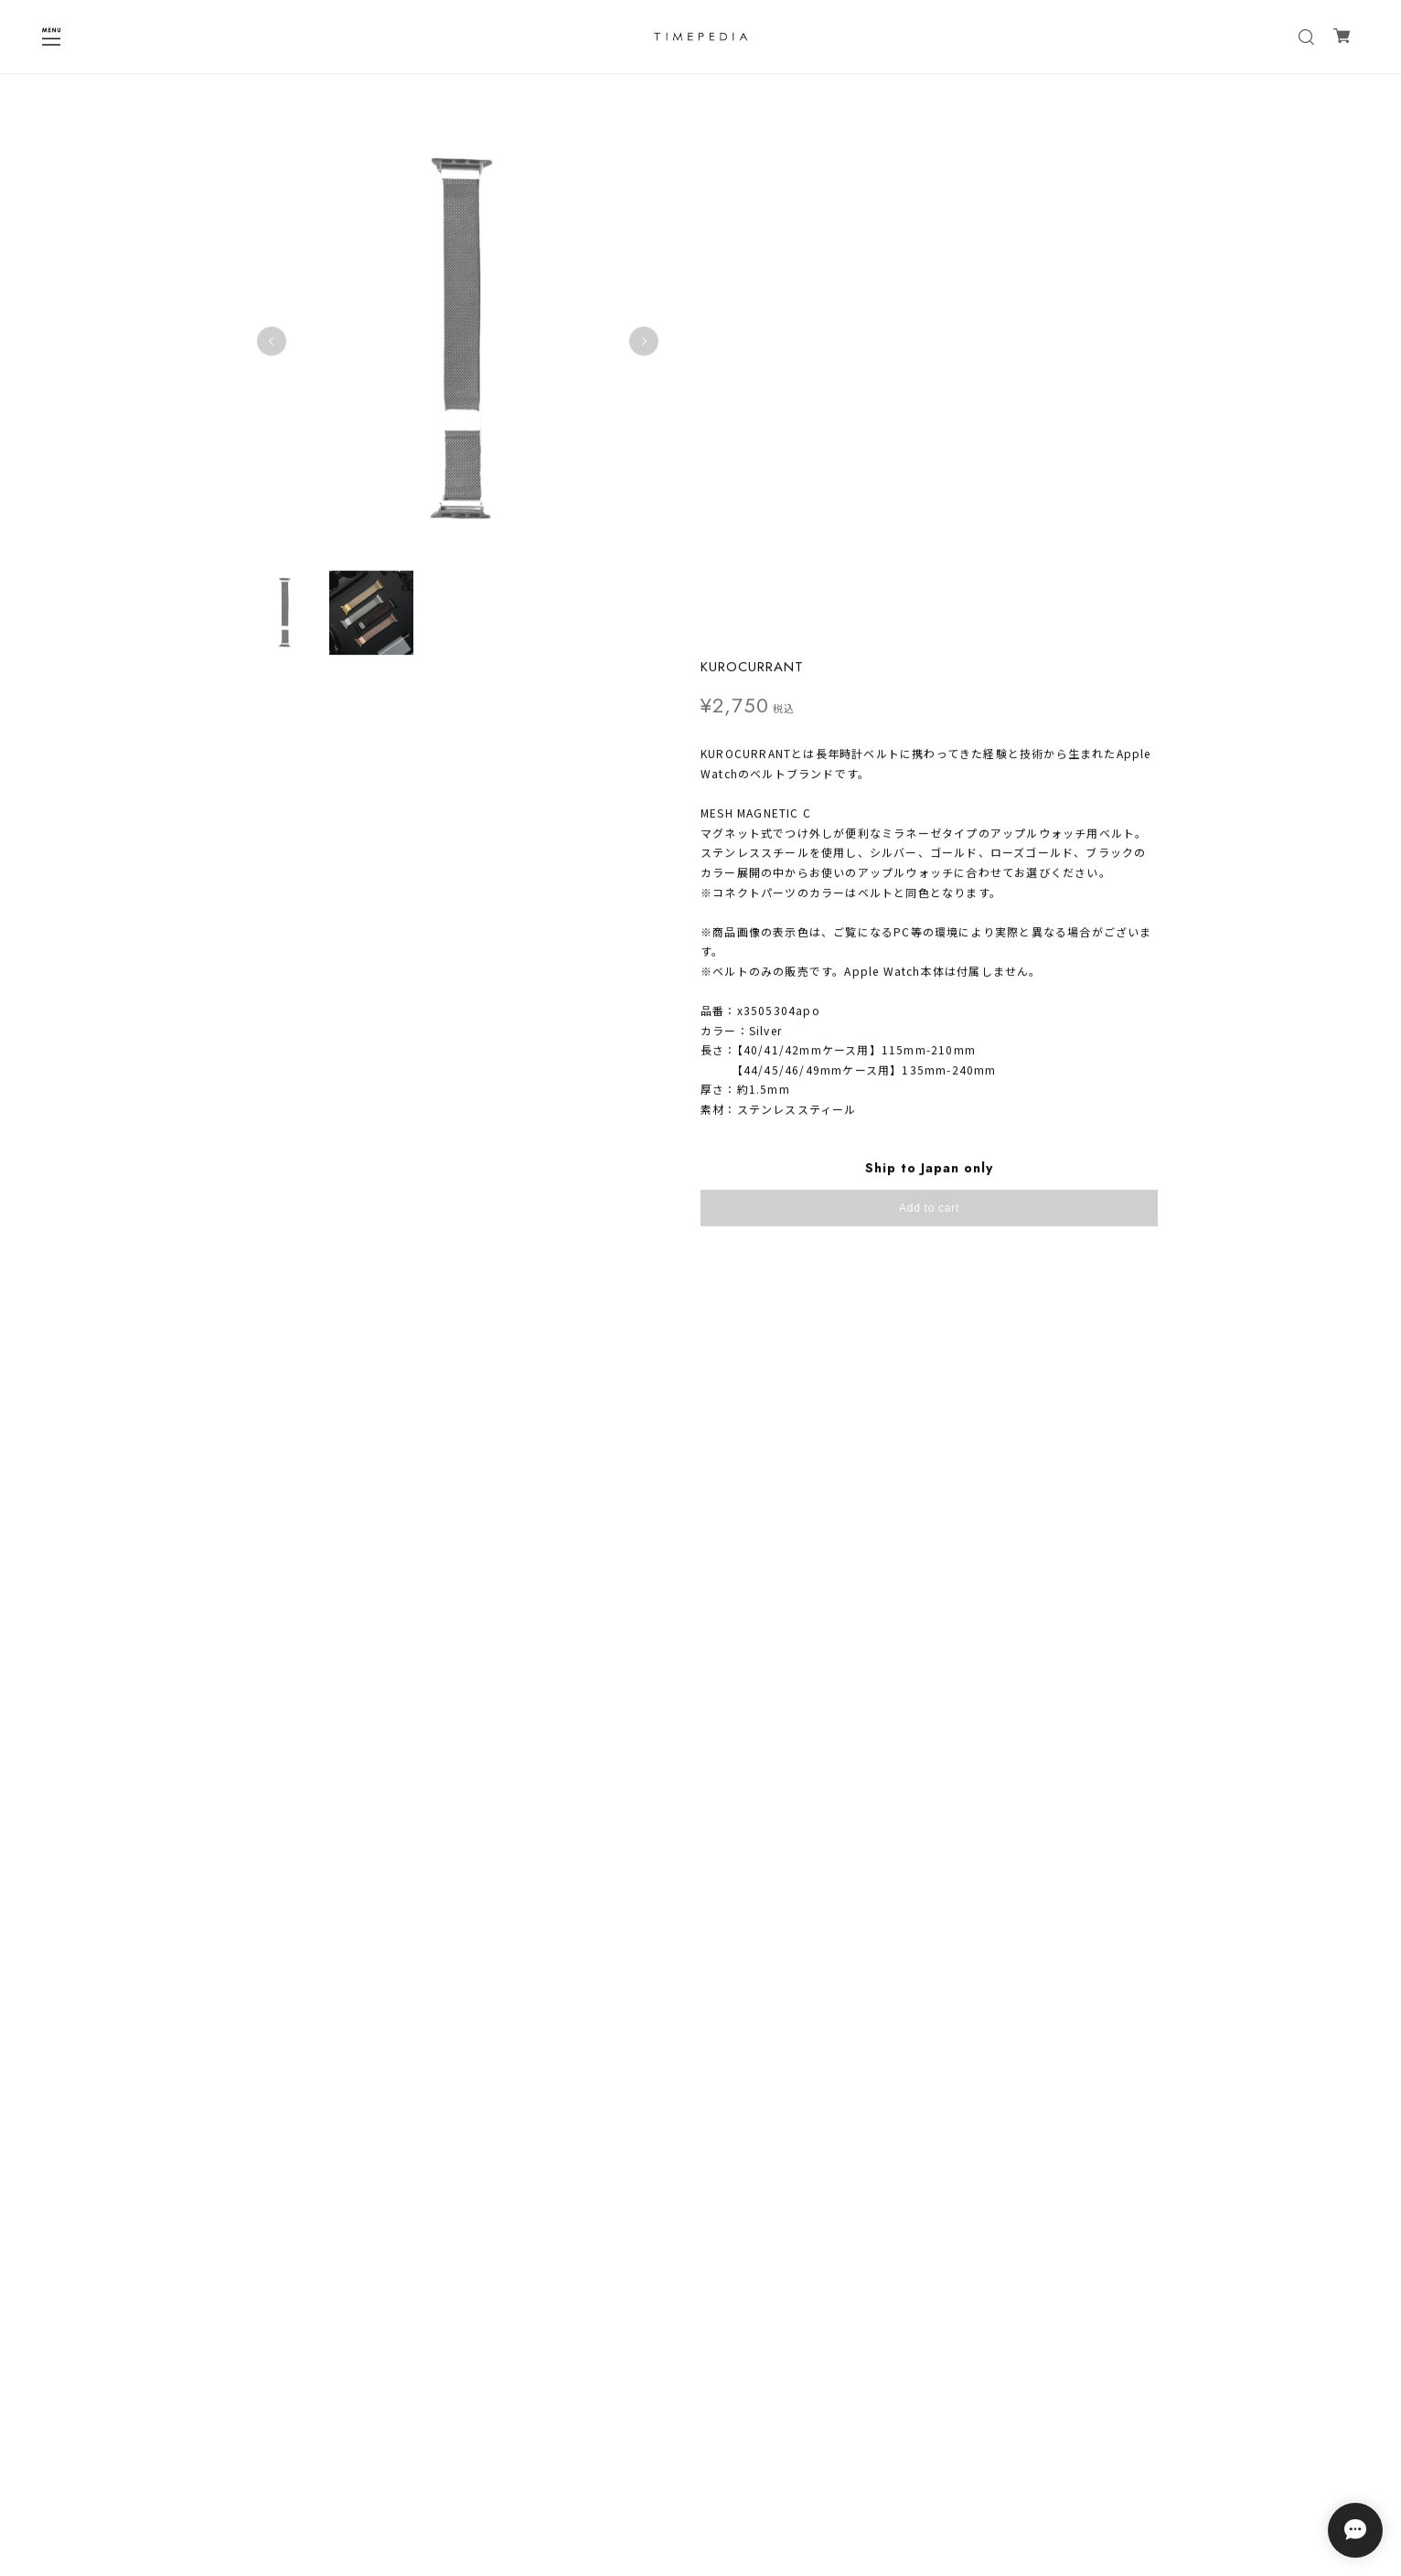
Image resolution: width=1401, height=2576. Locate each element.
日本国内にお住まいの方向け (929, 737)
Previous (271, 332)
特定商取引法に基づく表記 (700, 2451)
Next (626, 332)
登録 (813, 2360)
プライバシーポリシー (700, 2427)
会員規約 (700, 2475)
